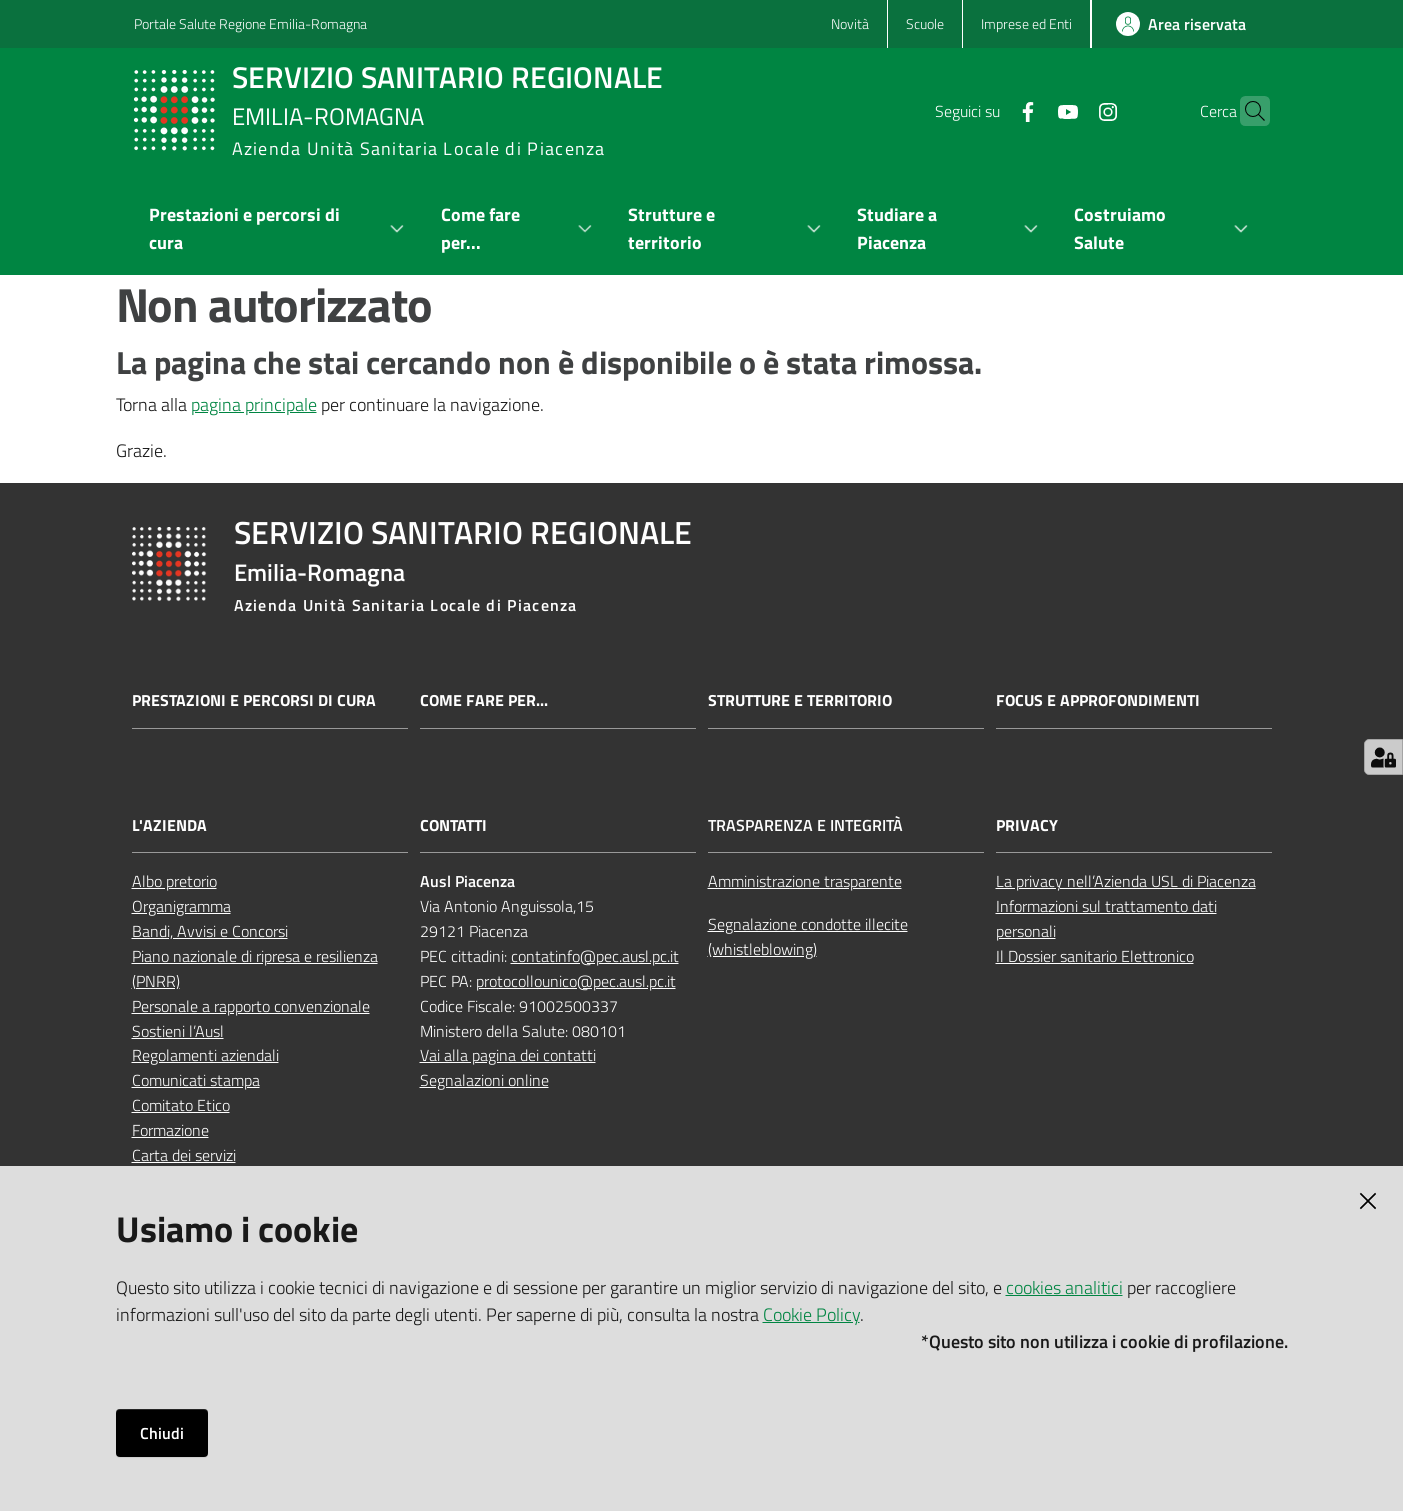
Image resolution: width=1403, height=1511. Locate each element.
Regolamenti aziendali (205, 1055)
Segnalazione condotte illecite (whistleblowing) (808, 936)
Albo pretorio (174, 881)
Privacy (1027, 825)
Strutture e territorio (800, 700)
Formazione (170, 1130)
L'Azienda (169, 825)
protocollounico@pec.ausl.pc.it (576, 981)
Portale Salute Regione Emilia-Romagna (250, 23)
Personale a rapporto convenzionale (251, 1006)
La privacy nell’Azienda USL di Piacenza (1126, 881)
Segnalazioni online (484, 1080)
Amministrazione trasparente (805, 881)
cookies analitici (1064, 1287)
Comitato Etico (181, 1105)
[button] (1246, 111)
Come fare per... (484, 700)
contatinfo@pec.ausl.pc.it (595, 956)
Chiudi (162, 1433)
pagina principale (254, 404)
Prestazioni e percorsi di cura (254, 700)
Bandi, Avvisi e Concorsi (210, 931)
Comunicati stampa (196, 1080)
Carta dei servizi (184, 1155)
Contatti (453, 825)
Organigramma (181, 906)
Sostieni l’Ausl (178, 1031)
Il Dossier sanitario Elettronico (1095, 956)
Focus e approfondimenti (1098, 700)
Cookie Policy (811, 1314)
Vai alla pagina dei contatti (508, 1055)
